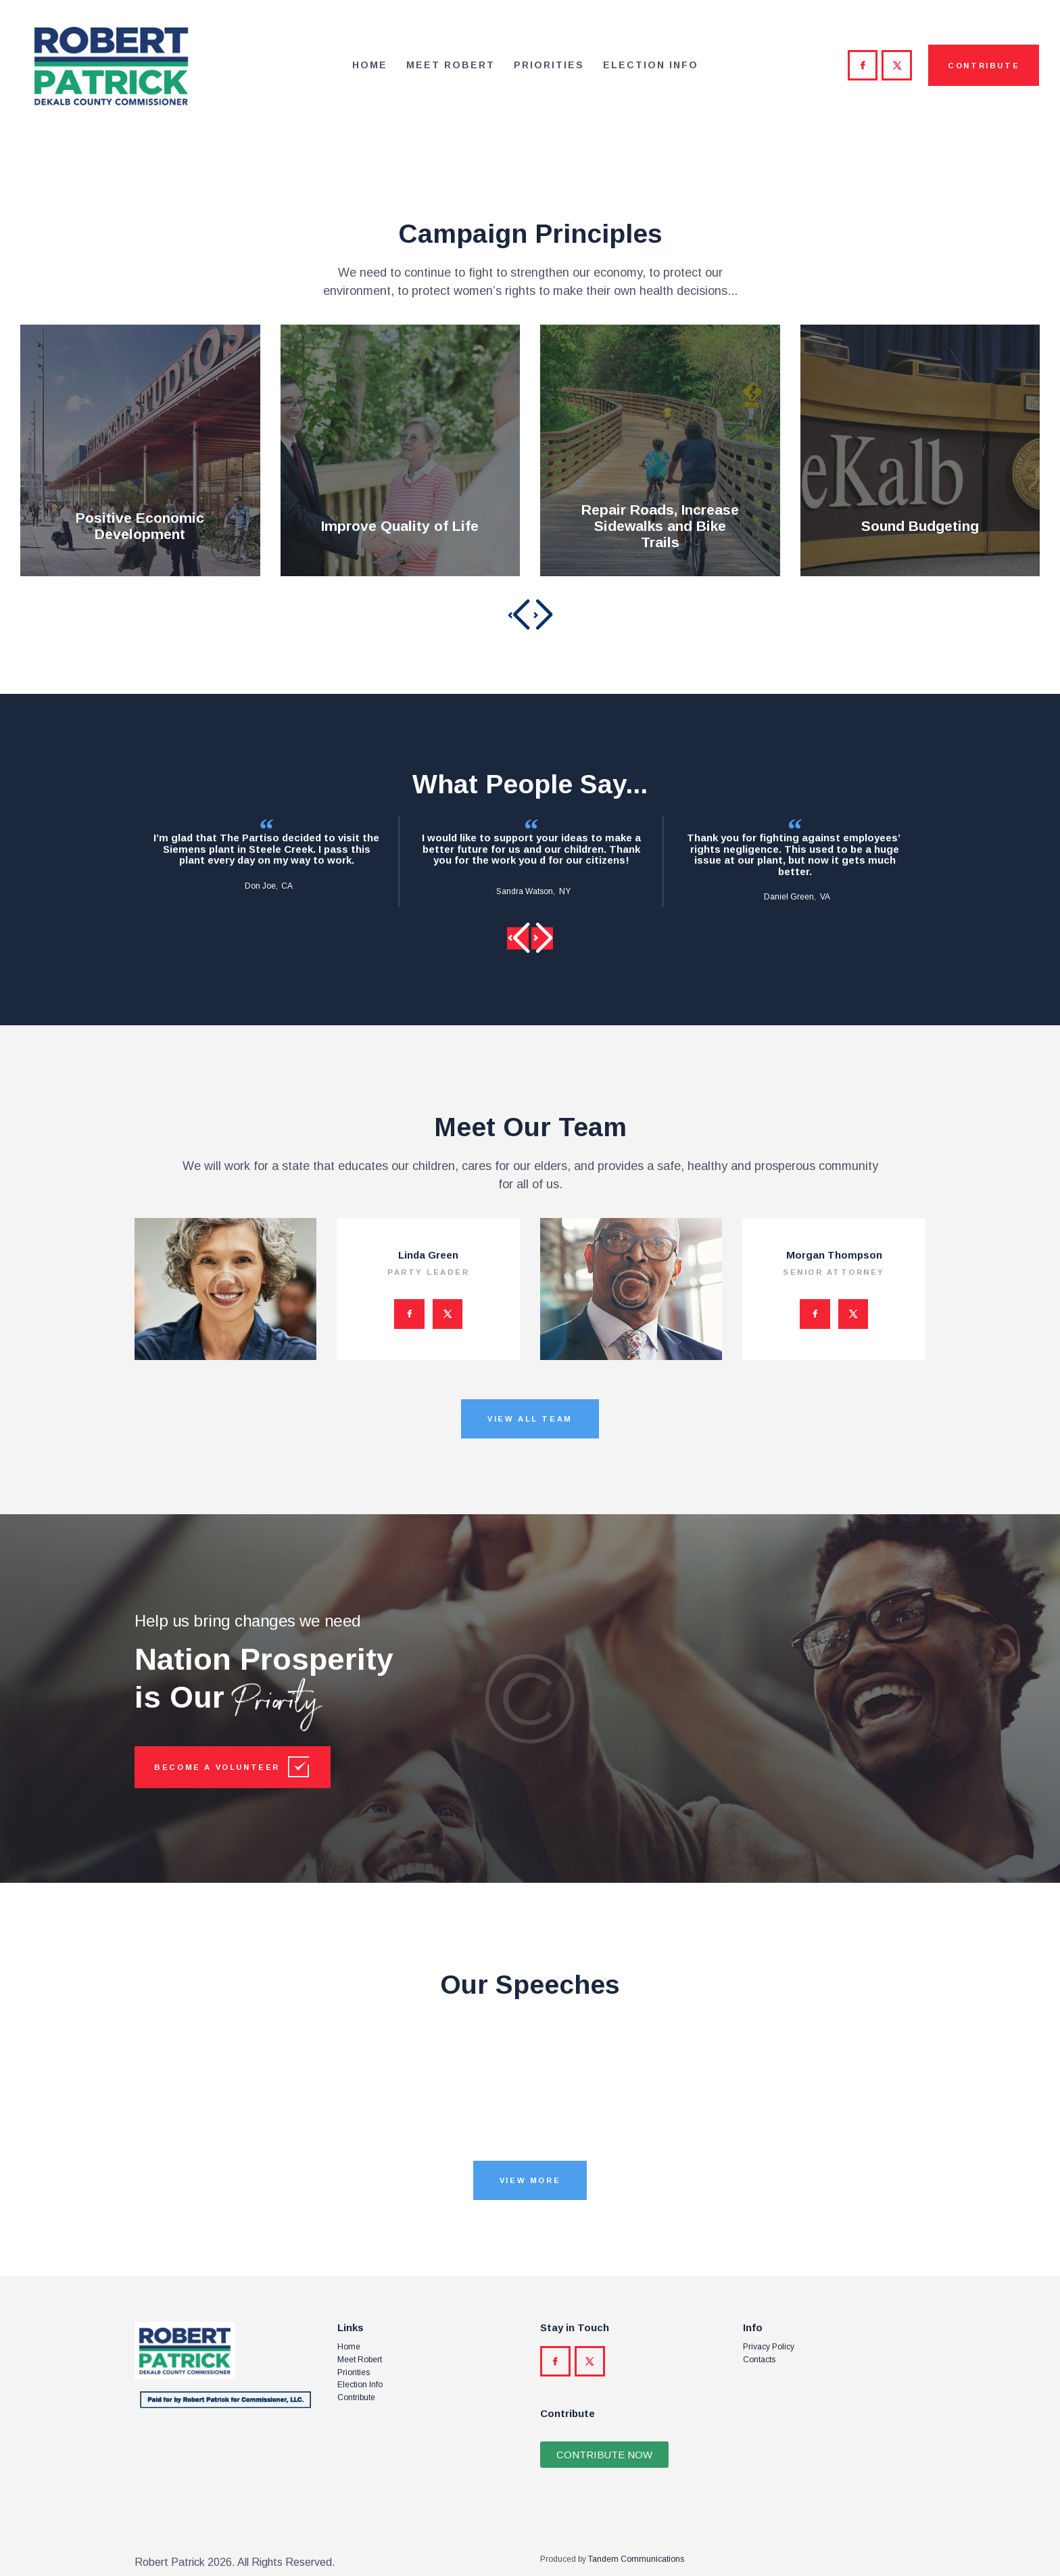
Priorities (353, 2372)
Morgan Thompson (834, 1255)
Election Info (360, 2384)
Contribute (356, 2397)
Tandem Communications (636, 2559)
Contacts (759, 2359)
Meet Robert (359, 2359)
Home (348, 2346)
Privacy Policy (768, 2346)
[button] (518, 615)
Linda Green (428, 1255)
